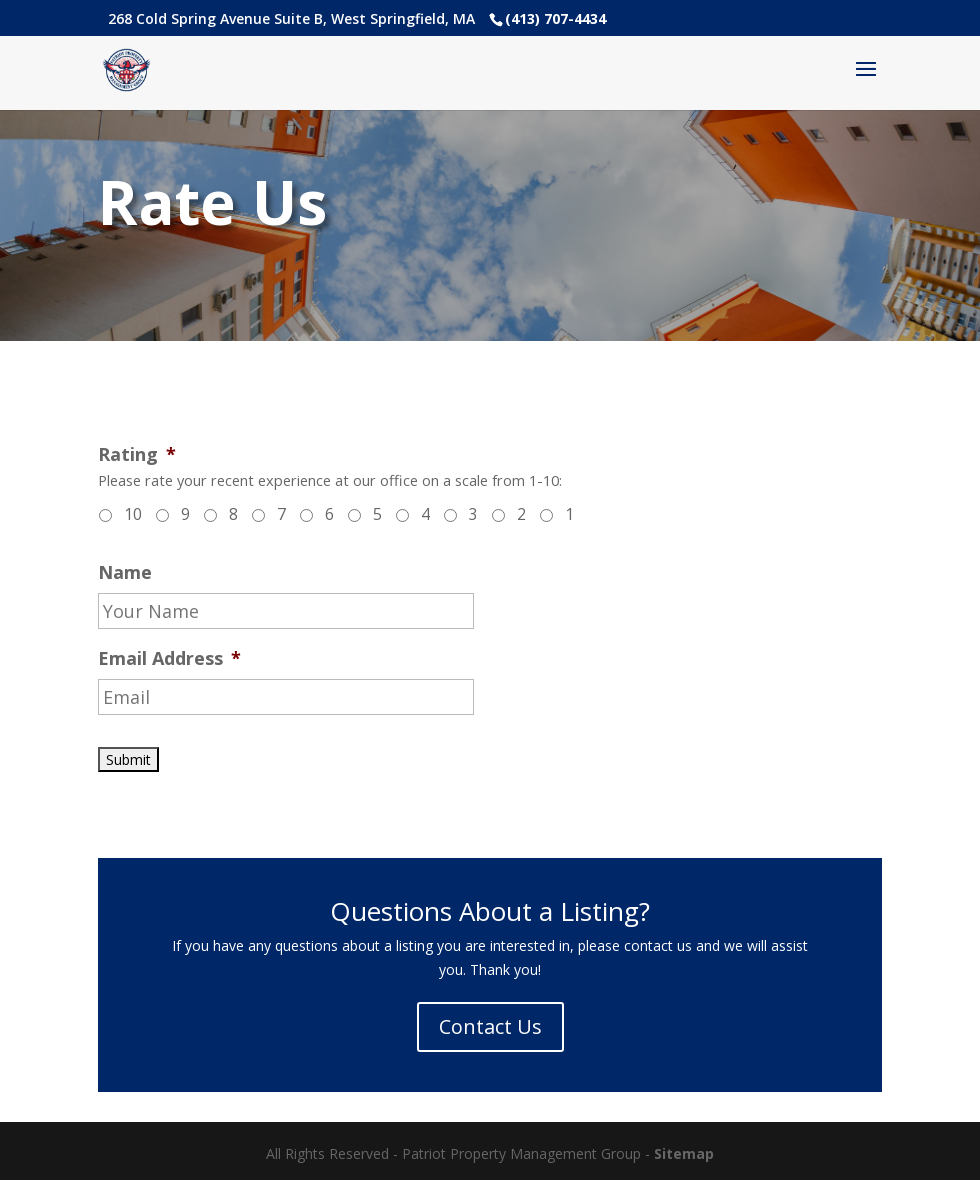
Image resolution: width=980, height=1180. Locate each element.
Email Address (169, 658)
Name (125, 572)
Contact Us (490, 1026)
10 (133, 514)
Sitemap (684, 1153)
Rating (137, 454)
